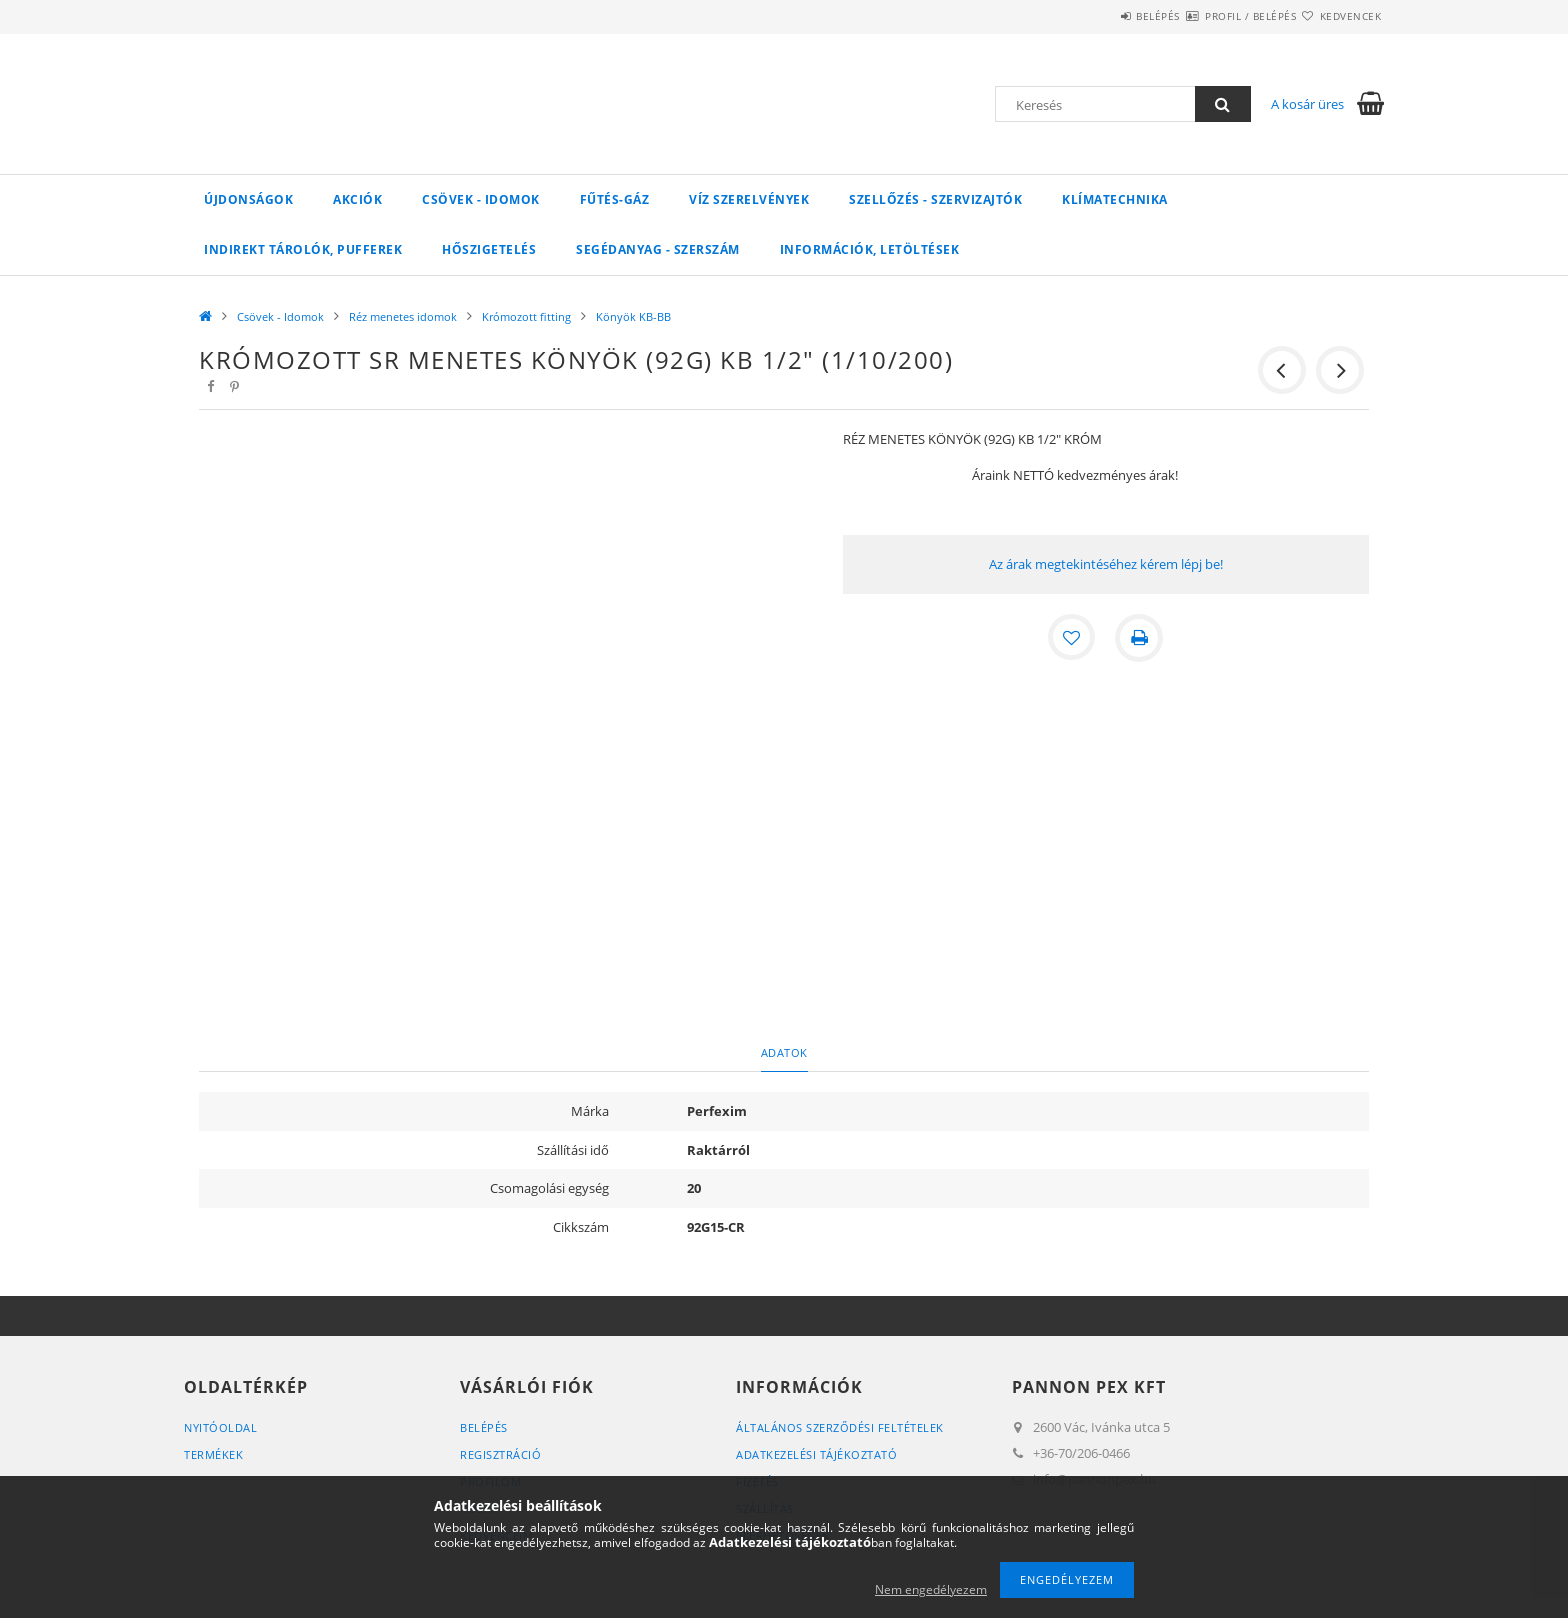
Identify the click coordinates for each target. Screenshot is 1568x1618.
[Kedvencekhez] (1072, 638)
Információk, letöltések (870, 249)
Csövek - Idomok (481, 199)
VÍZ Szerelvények (749, 199)
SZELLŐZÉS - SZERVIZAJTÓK (935, 199)
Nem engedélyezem (931, 1589)
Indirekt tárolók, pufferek (303, 249)
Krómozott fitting (526, 316)
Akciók (357, 199)
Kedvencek (1339, 16)
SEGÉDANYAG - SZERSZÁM (658, 249)
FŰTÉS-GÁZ (615, 199)
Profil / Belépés (1214, 16)
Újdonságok (248, 199)
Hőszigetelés (489, 249)
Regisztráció (500, 1454)
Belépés (1098, 16)
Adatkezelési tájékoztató (816, 1454)
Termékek (213, 1454)
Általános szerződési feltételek (840, 1427)
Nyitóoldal (220, 1427)
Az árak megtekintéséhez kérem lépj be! (1106, 564)
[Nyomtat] (1140, 638)
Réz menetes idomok (403, 316)
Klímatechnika (1115, 199)
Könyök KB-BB (633, 316)
